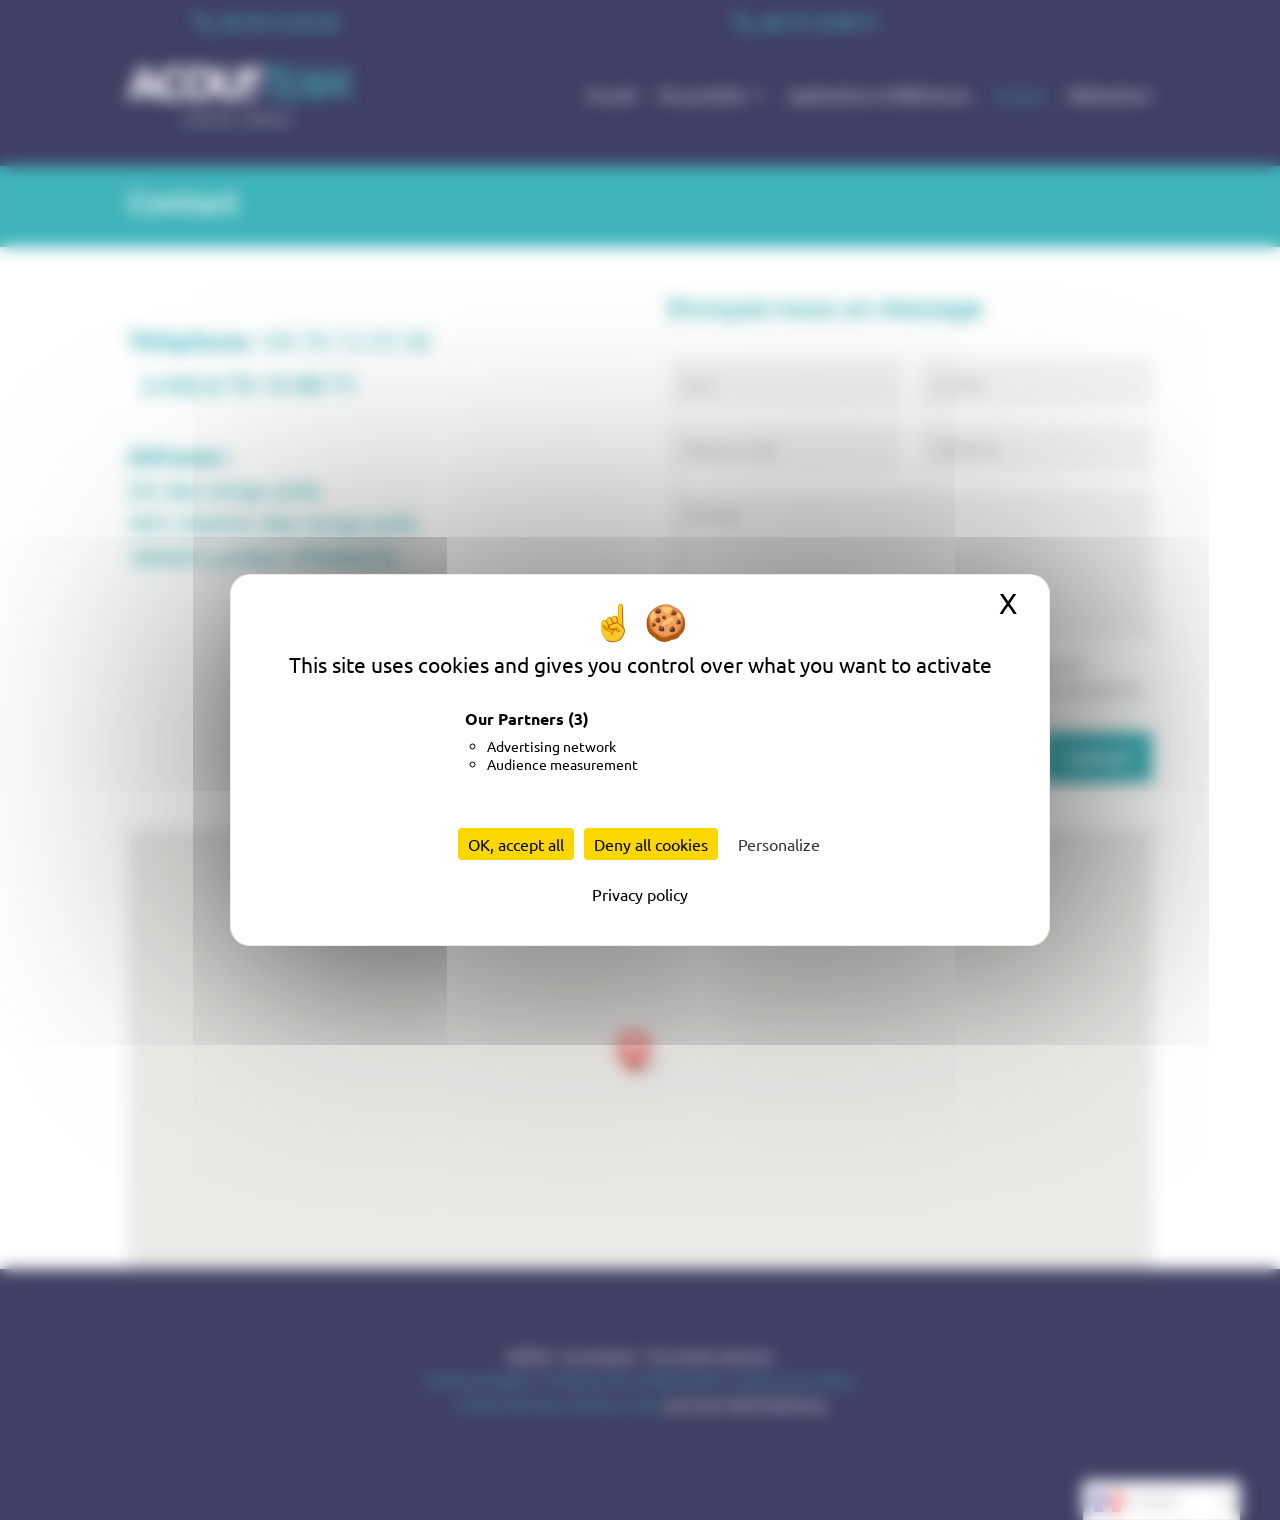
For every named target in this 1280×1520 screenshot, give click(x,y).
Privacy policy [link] (640, 894)
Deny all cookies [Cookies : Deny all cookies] (651, 844)
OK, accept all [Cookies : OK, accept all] (516, 844)
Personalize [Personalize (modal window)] (779, 844)
